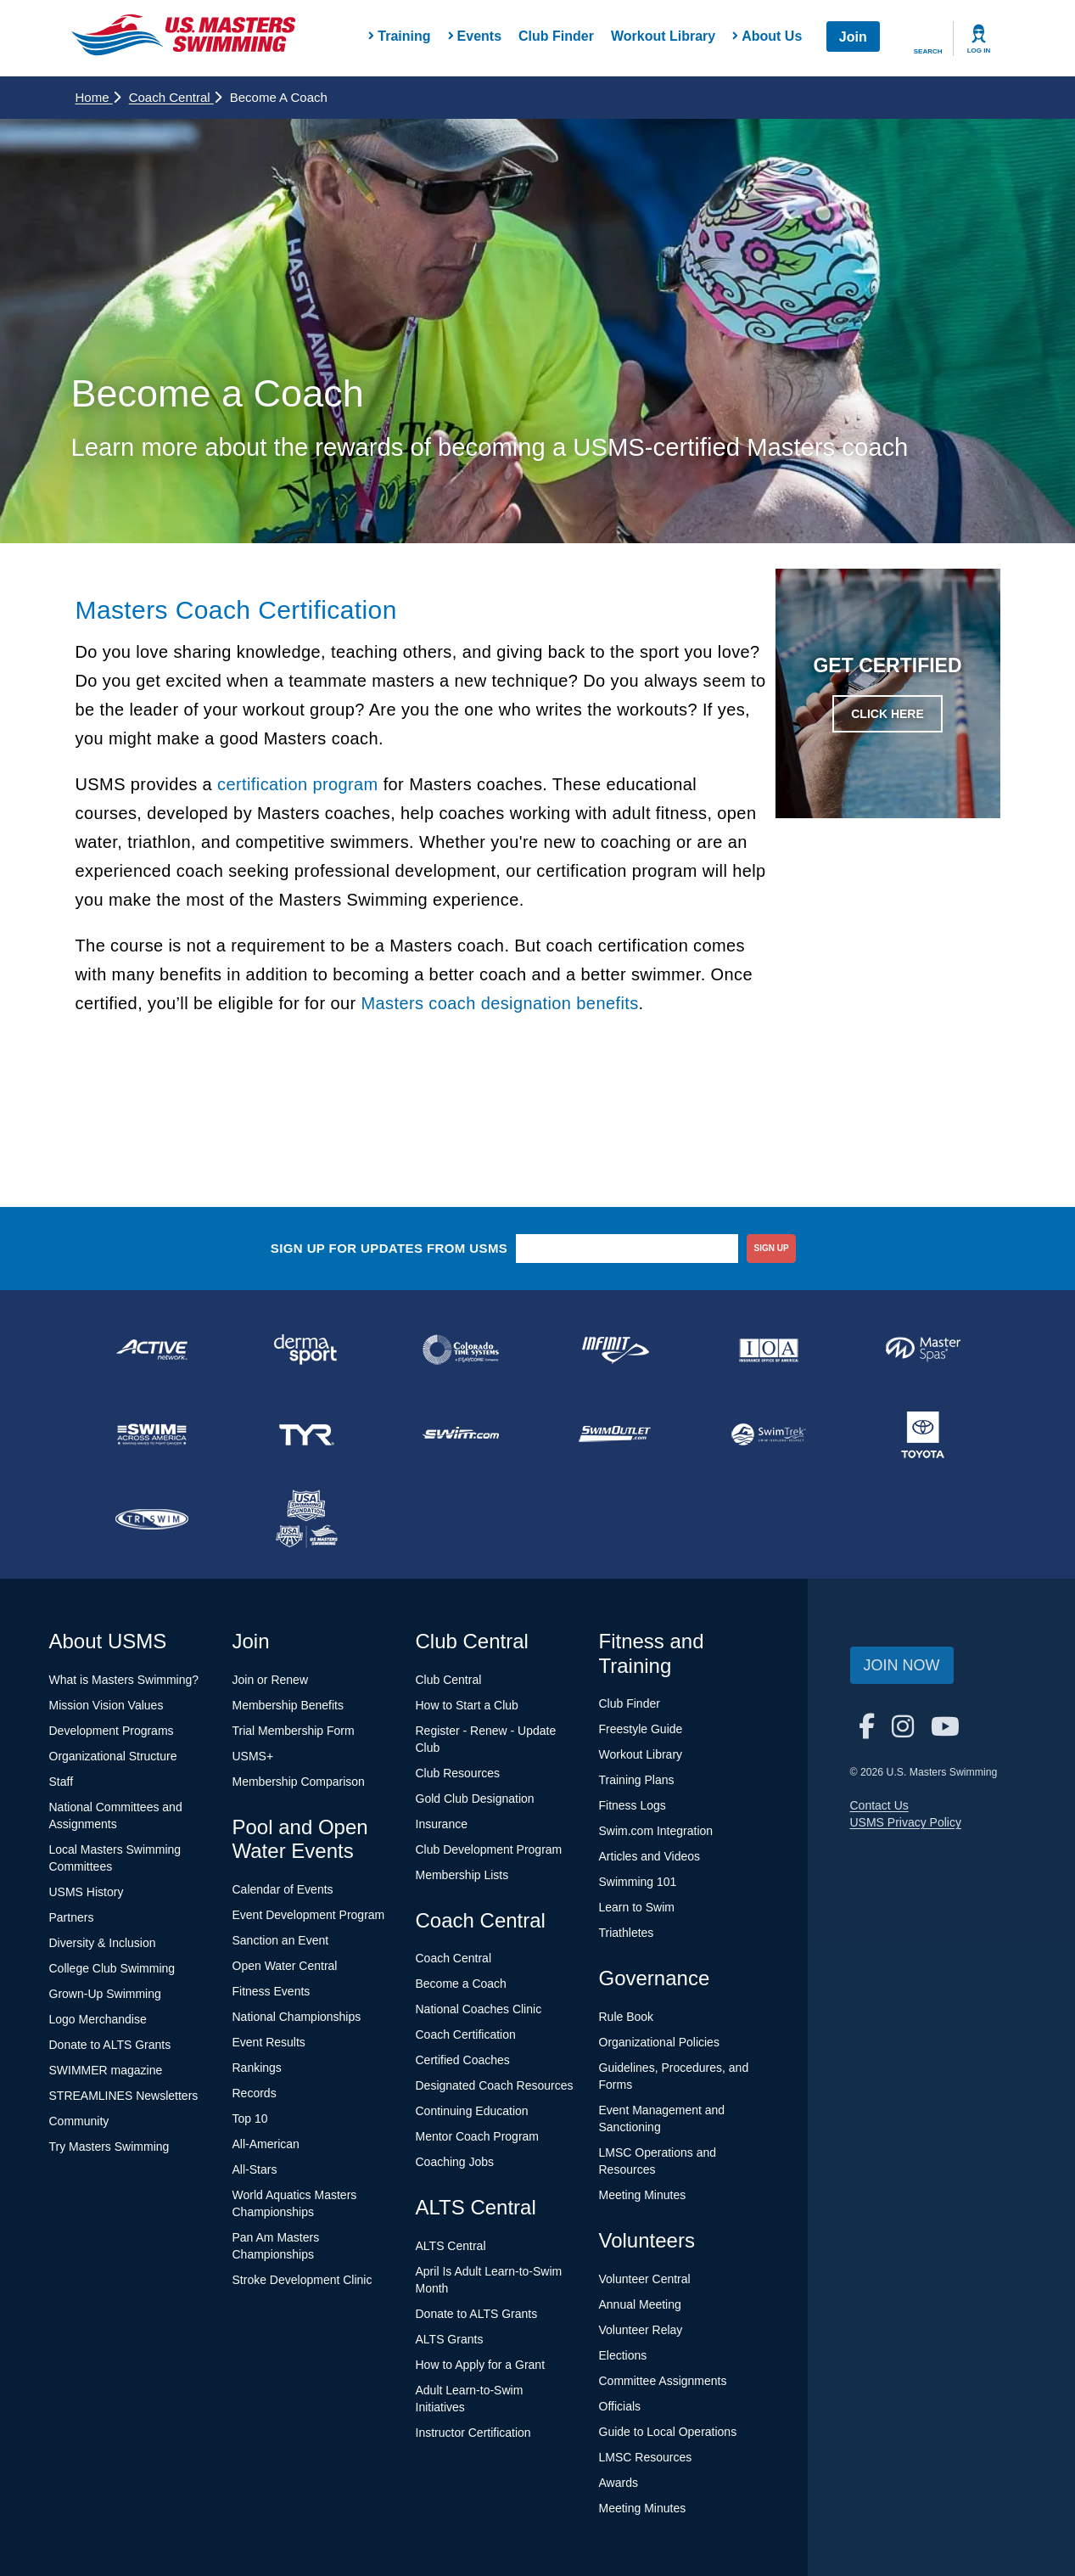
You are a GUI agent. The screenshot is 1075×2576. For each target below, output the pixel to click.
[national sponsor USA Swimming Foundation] (306, 1519)
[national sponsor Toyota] (923, 1434)
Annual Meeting (640, 2304)
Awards (618, 2482)
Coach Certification (466, 2034)
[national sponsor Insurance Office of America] (769, 1349)
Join (853, 37)
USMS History (86, 1892)
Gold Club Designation (475, 1798)
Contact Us (879, 1805)
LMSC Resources (645, 2457)
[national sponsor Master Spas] (923, 1349)
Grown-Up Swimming (105, 1994)
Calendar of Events (282, 1889)
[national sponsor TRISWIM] (153, 1519)
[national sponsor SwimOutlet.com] (614, 1434)
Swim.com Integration (656, 1831)
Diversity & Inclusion (102, 1943)
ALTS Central (451, 2246)
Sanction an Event (280, 1940)
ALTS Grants (450, 2339)
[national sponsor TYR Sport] (306, 1434)
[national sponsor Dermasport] (306, 1349)
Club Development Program (489, 1849)
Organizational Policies (659, 2042)
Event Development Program (308, 1915)
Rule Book (626, 2016)
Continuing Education (472, 2111)
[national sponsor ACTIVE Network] (153, 1349)
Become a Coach (461, 1983)
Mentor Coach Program (478, 2136)
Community (79, 2121)
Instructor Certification (473, 2432)
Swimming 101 (638, 1882)
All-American (266, 2144)
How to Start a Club (467, 1705)
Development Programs (111, 1730)
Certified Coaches (463, 2060)
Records (254, 2093)
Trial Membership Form (293, 1730)
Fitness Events (271, 1991)
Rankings (257, 2067)
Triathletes (626, 1932)
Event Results (268, 2042)
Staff (61, 1781)
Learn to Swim (637, 1907)
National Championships (296, 2016)
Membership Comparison (298, 1781)
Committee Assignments (663, 2381)
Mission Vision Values (106, 1705)
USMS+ (253, 1756)
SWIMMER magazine (106, 2070)
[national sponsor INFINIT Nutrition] (614, 1349)
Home (98, 97)
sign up (771, 1248)
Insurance (442, 1824)
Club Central (449, 1679)
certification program (297, 784)
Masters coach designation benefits (499, 1003)
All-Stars (254, 2169)
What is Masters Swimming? (124, 1679)
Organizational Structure (113, 1756)
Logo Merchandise (98, 2019)
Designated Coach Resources (495, 2085)
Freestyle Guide (641, 1729)
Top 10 (250, 2118)
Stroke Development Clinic (302, 2280)
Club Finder (556, 36)
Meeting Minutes (642, 2195)
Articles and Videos (650, 1856)
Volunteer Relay (641, 2330)
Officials (620, 2406)
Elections (623, 2355)
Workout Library (663, 36)
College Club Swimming (112, 1968)
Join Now (902, 1665)
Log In (979, 50)
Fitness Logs (632, 1805)
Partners (71, 1917)
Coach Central (175, 97)
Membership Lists (462, 1875)
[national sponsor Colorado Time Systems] (461, 1349)
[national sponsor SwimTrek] (769, 1434)
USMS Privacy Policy (905, 1822)
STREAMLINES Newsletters (124, 2095)
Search (928, 51)
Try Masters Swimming (109, 2146)
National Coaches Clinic (479, 2009)
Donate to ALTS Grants (110, 2044)
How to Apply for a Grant (481, 2364)
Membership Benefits (288, 1705)
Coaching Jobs (455, 2162)
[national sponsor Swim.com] (461, 1434)
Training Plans (637, 1780)
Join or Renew (270, 1679)
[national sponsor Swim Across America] (153, 1434)
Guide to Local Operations (668, 2432)
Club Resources (458, 1773)
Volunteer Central (645, 2279)
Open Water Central (285, 1966)
